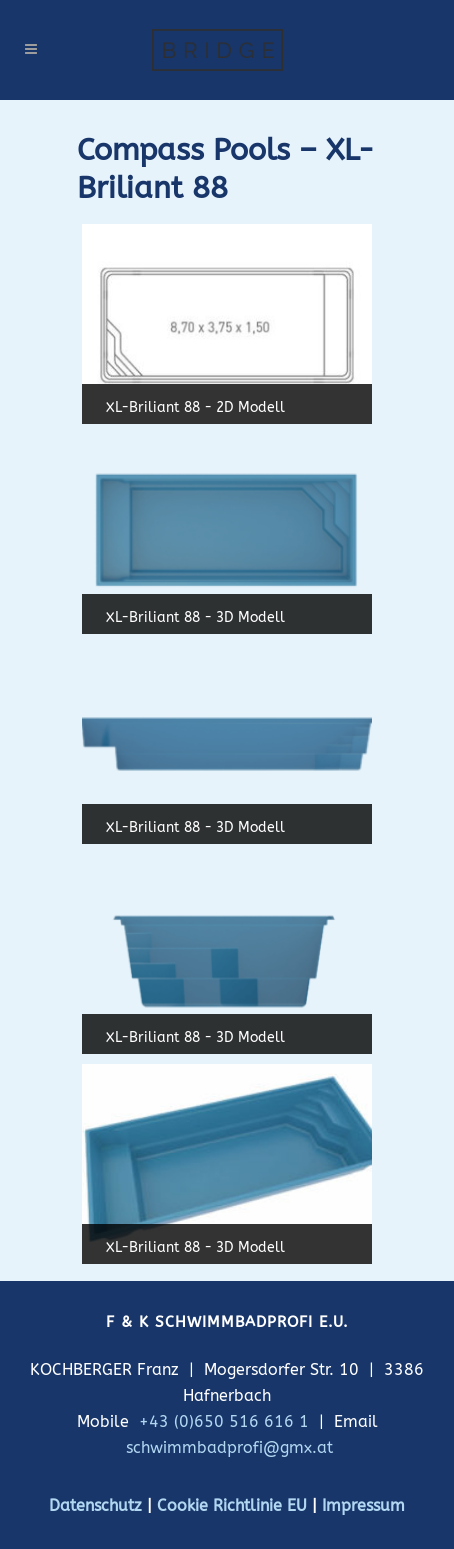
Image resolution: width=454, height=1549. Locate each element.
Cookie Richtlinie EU (232, 1505)
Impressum (363, 1505)
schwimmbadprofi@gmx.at (229, 1447)
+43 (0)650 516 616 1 (224, 1421)
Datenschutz (95, 1505)
